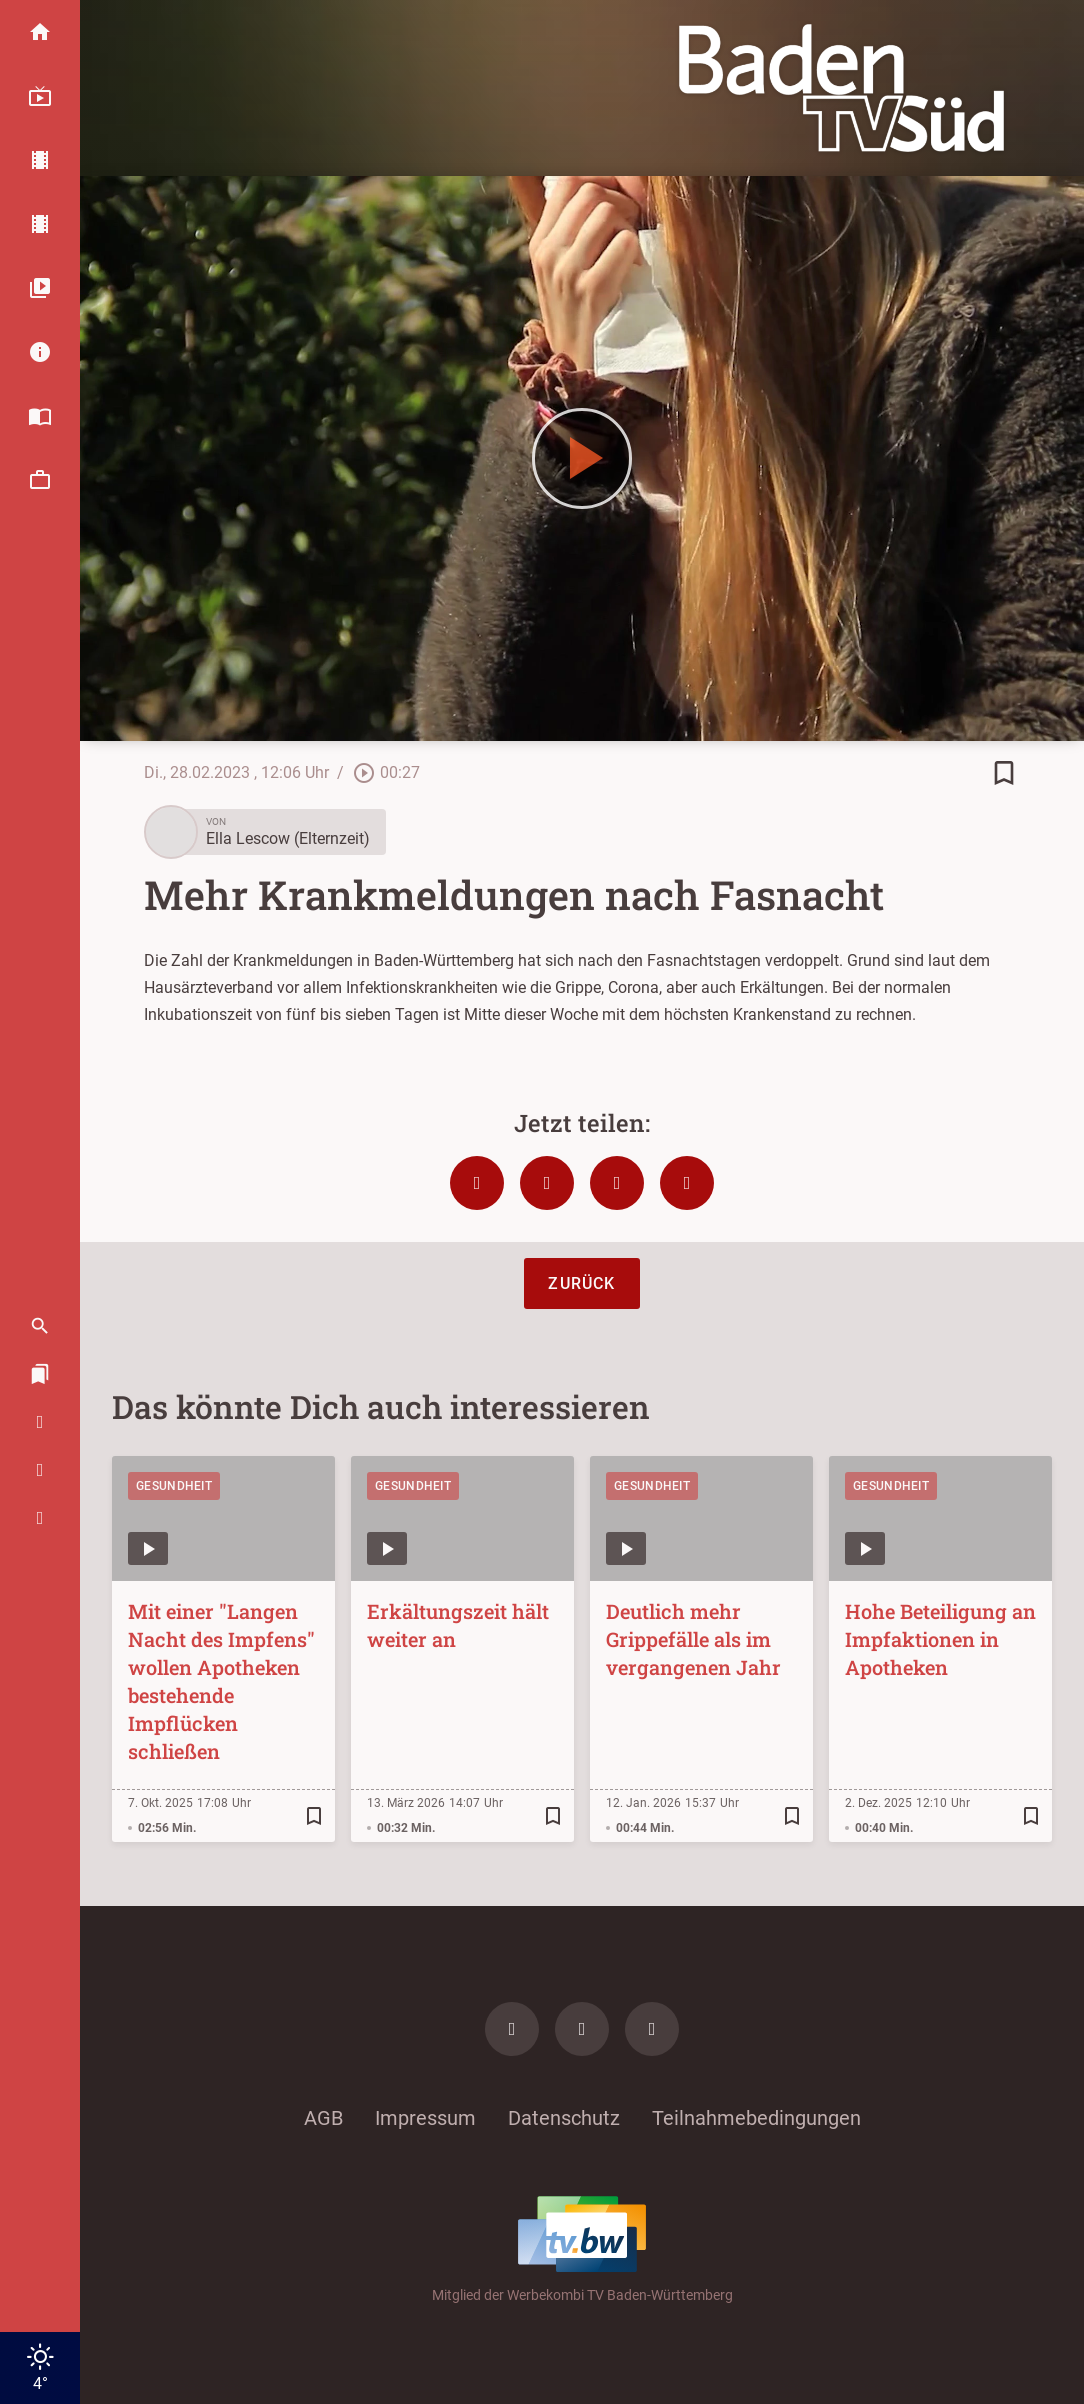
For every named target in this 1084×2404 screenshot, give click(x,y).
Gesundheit (174, 1486)
